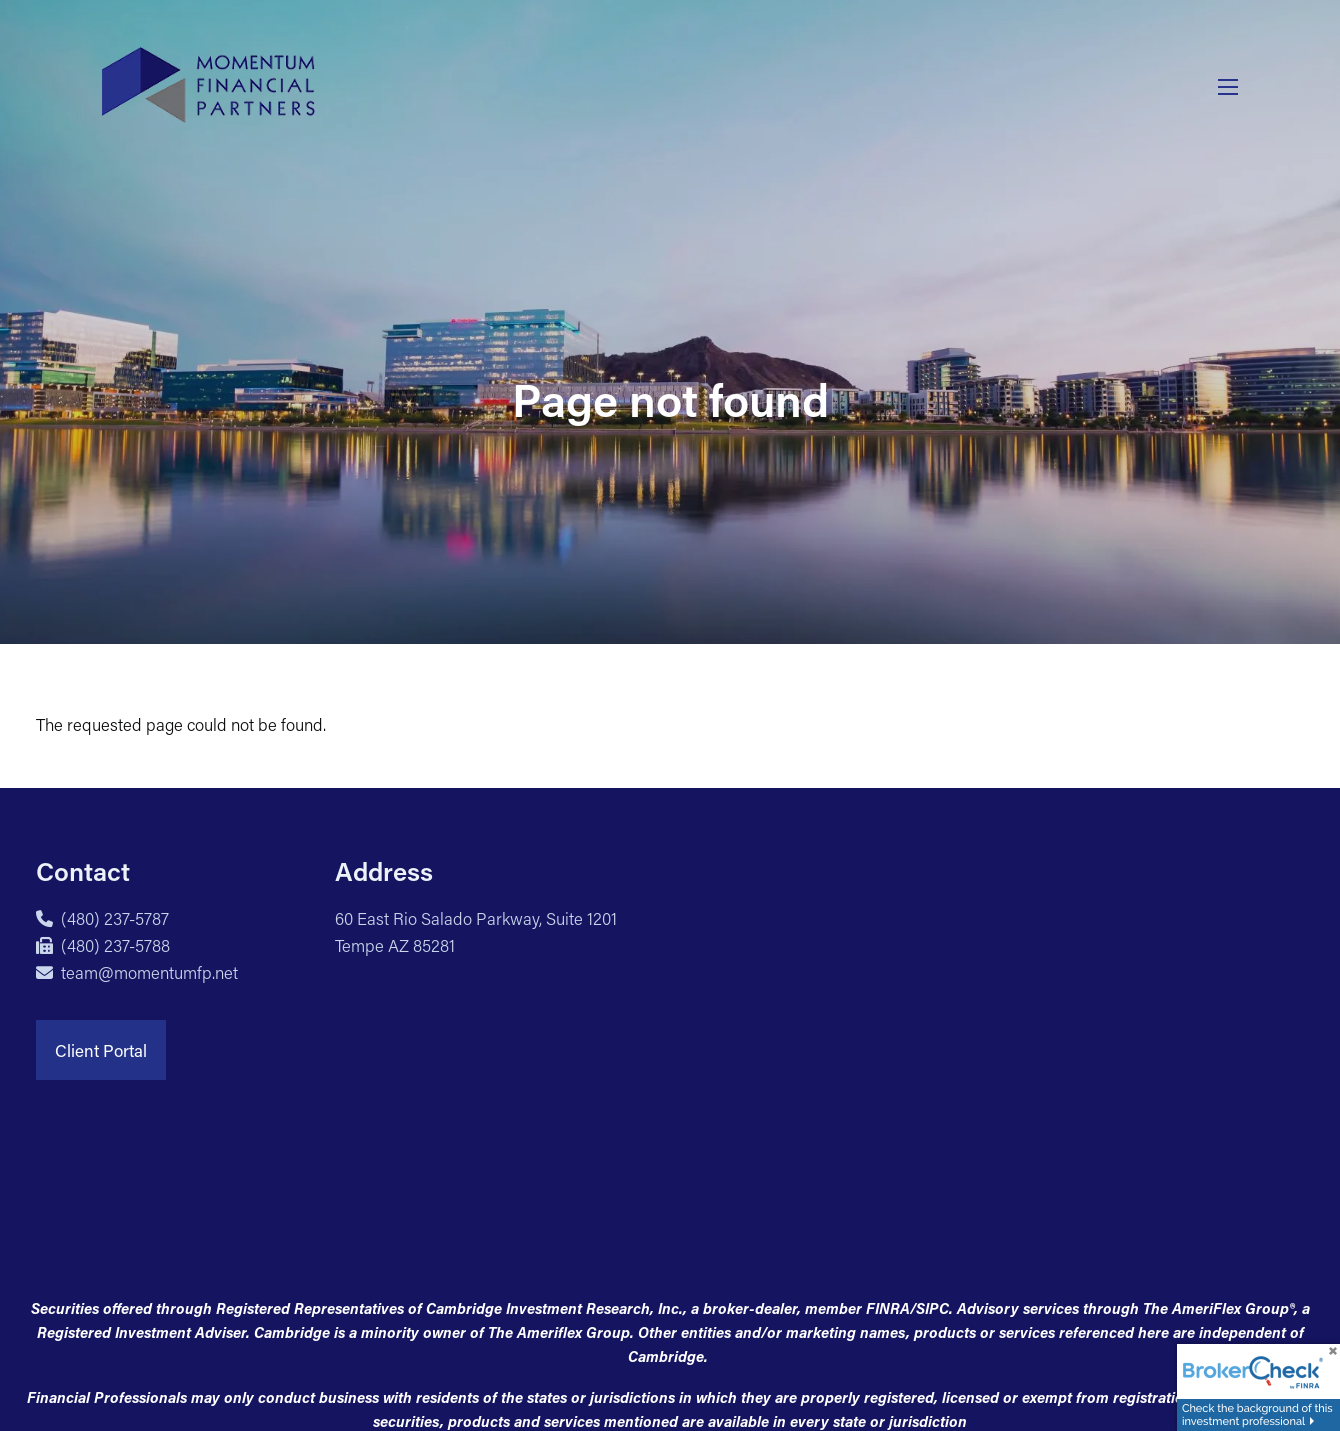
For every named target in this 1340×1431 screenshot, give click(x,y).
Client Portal (101, 1050)
